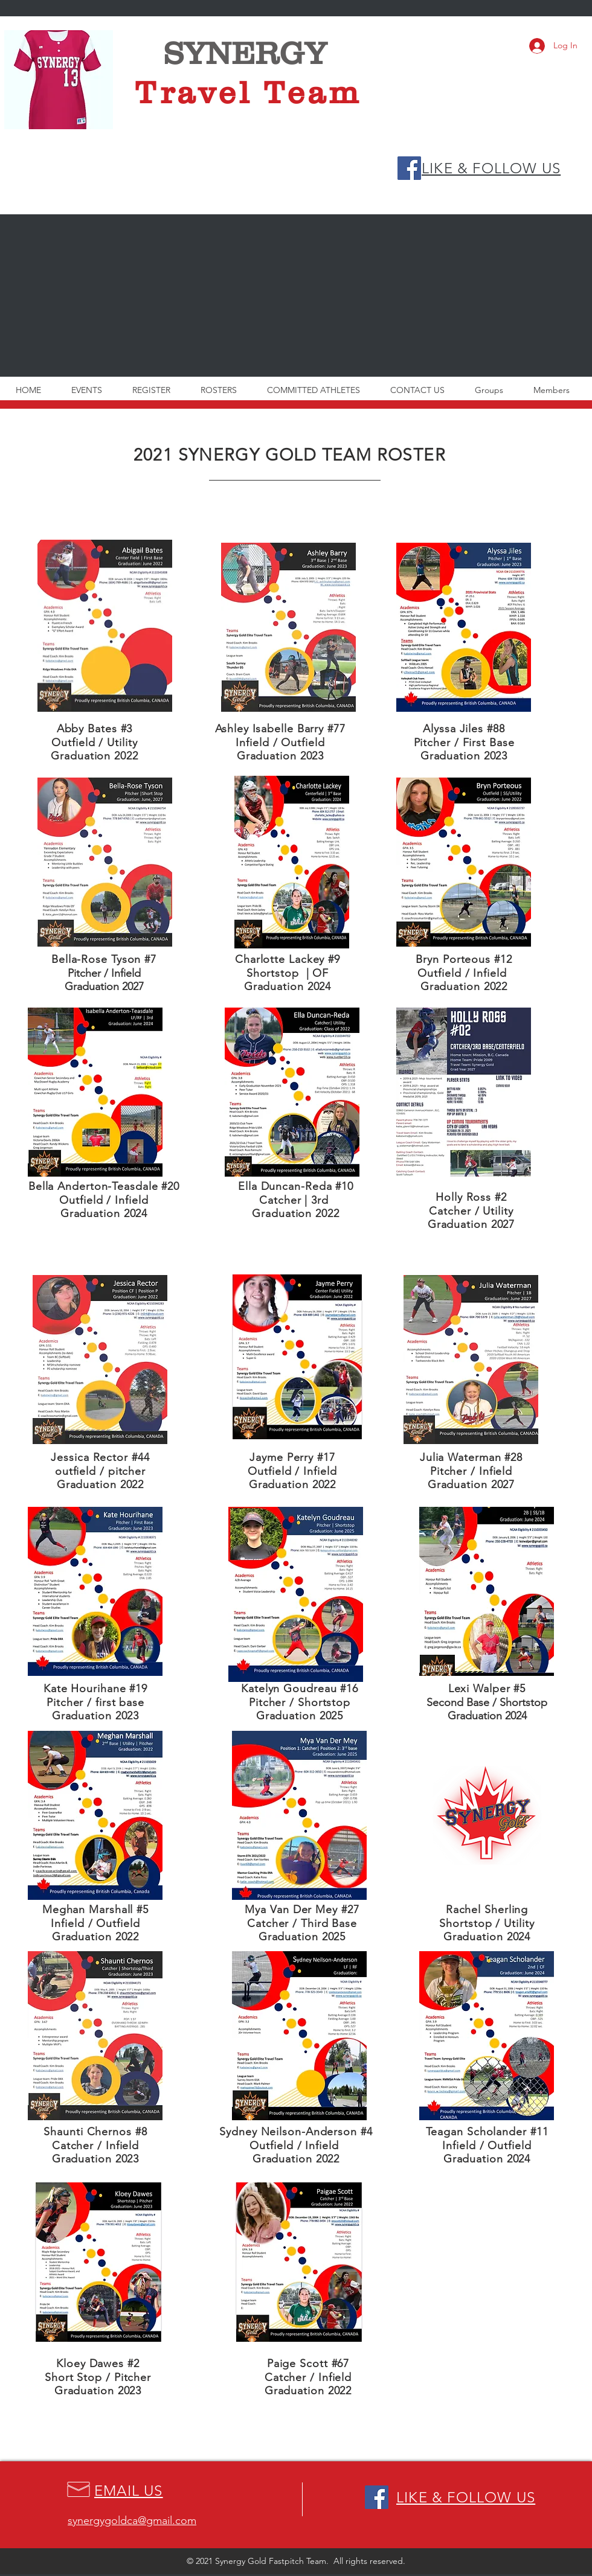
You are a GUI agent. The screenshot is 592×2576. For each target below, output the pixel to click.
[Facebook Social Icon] (409, 168)
